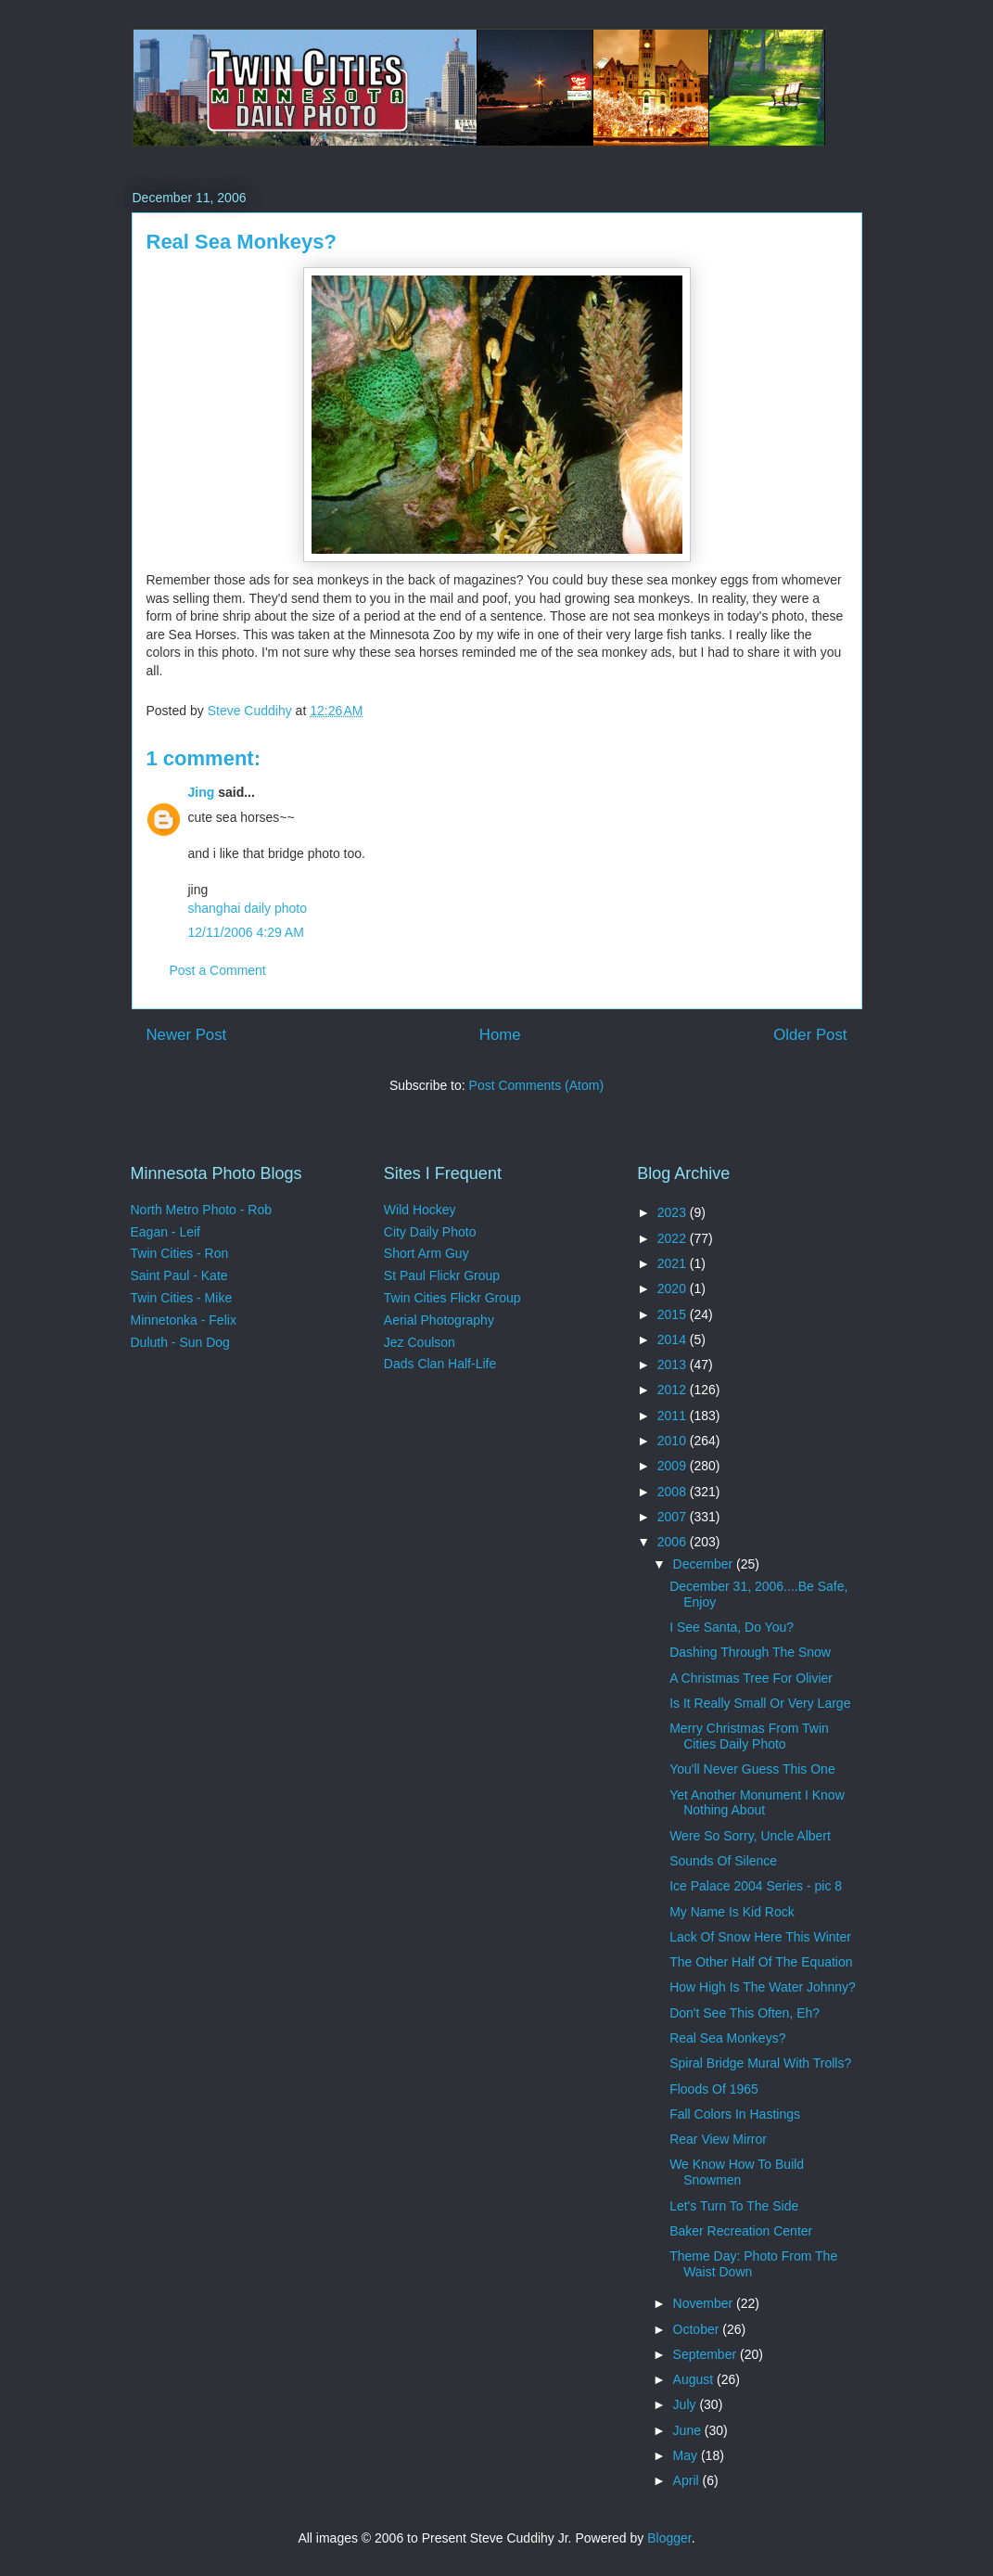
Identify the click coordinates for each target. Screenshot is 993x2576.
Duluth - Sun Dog (180, 1342)
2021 (673, 1263)
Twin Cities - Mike (182, 1297)
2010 (673, 1440)
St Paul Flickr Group (442, 1275)
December (704, 1564)
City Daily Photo (430, 1231)
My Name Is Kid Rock (732, 1911)
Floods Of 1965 (713, 2089)
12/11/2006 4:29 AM (246, 932)
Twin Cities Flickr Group (452, 1297)
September (706, 2354)
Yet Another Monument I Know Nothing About (757, 1803)
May (687, 2455)
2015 (673, 1314)
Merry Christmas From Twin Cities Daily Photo (749, 1736)
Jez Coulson (419, 1342)
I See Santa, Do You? (731, 1627)
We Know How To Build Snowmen (736, 2172)
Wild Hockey (420, 1209)
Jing (201, 792)
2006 (673, 1541)
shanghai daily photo (247, 908)
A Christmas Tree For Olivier (751, 1678)
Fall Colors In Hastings (734, 2114)
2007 (673, 1516)
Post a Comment (218, 970)
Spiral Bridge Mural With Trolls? (760, 2063)
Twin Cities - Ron (180, 1253)
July (686, 2404)
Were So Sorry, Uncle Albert (750, 1835)
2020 (673, 1288)
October (698, 2329)
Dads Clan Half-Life (440, 1363)
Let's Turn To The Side (733, 2205)
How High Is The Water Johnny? (762, 1987)
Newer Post (186, 1035)
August (695, 2379)
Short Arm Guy (426, 1253)
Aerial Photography (439, 1320)
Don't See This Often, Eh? (744, 2013)
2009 (673, 1465)
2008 (673, 1491)
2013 (673, 1364)
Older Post (810, 1035)
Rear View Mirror (718, 2139)
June (689, 2430)
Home (500, 1035)
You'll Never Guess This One (752, 1769)
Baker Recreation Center (740, 2231)
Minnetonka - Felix (183, 1320)
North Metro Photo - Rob (202, 1209)
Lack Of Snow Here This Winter (760, 1936)
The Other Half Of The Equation (760, 1961)
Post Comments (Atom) (536, 1085)
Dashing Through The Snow (750, 1652)
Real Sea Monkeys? (727, 2038)
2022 (673, 1238)
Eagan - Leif (166, 1231)
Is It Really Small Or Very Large (759, 1703)
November (704, 2303)
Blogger (669, 2538)
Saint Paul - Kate (179, 1275)
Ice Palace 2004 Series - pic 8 (755, 1885)
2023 (673, 1212)
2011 (673, 1415)
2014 (673, 1339)
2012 (673, 1389)
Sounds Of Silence (723, 1860)
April (688, 2480)
